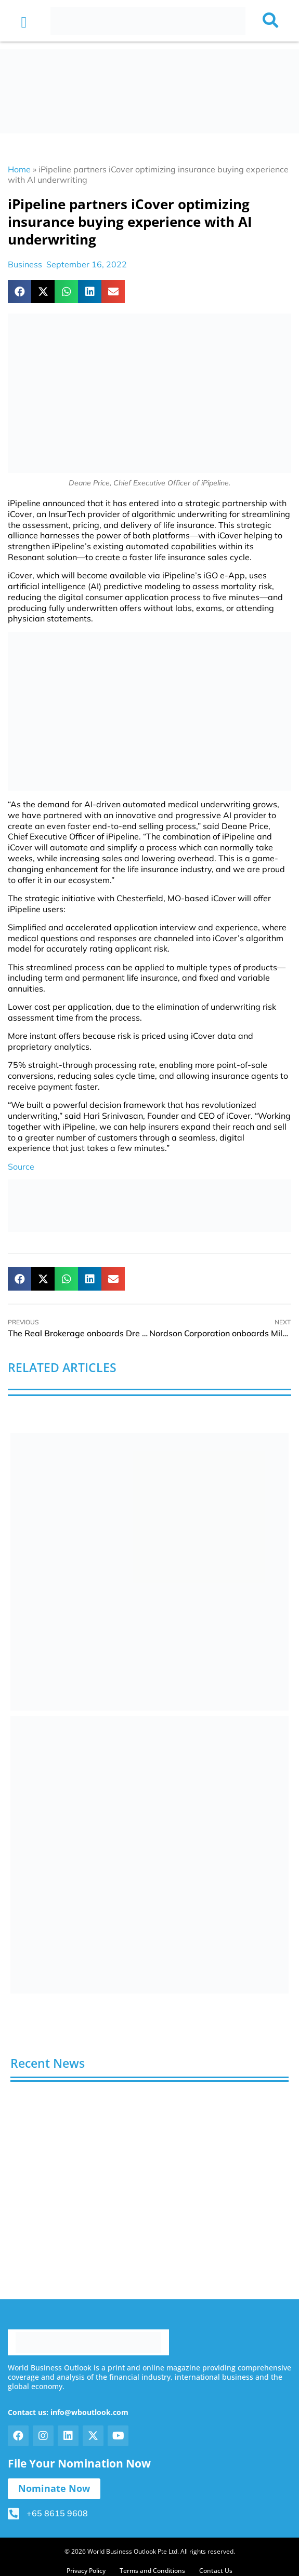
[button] (24, 22)
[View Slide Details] (149, 1572)
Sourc (19, 1166)
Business (25, 264)
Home (19, 169)
